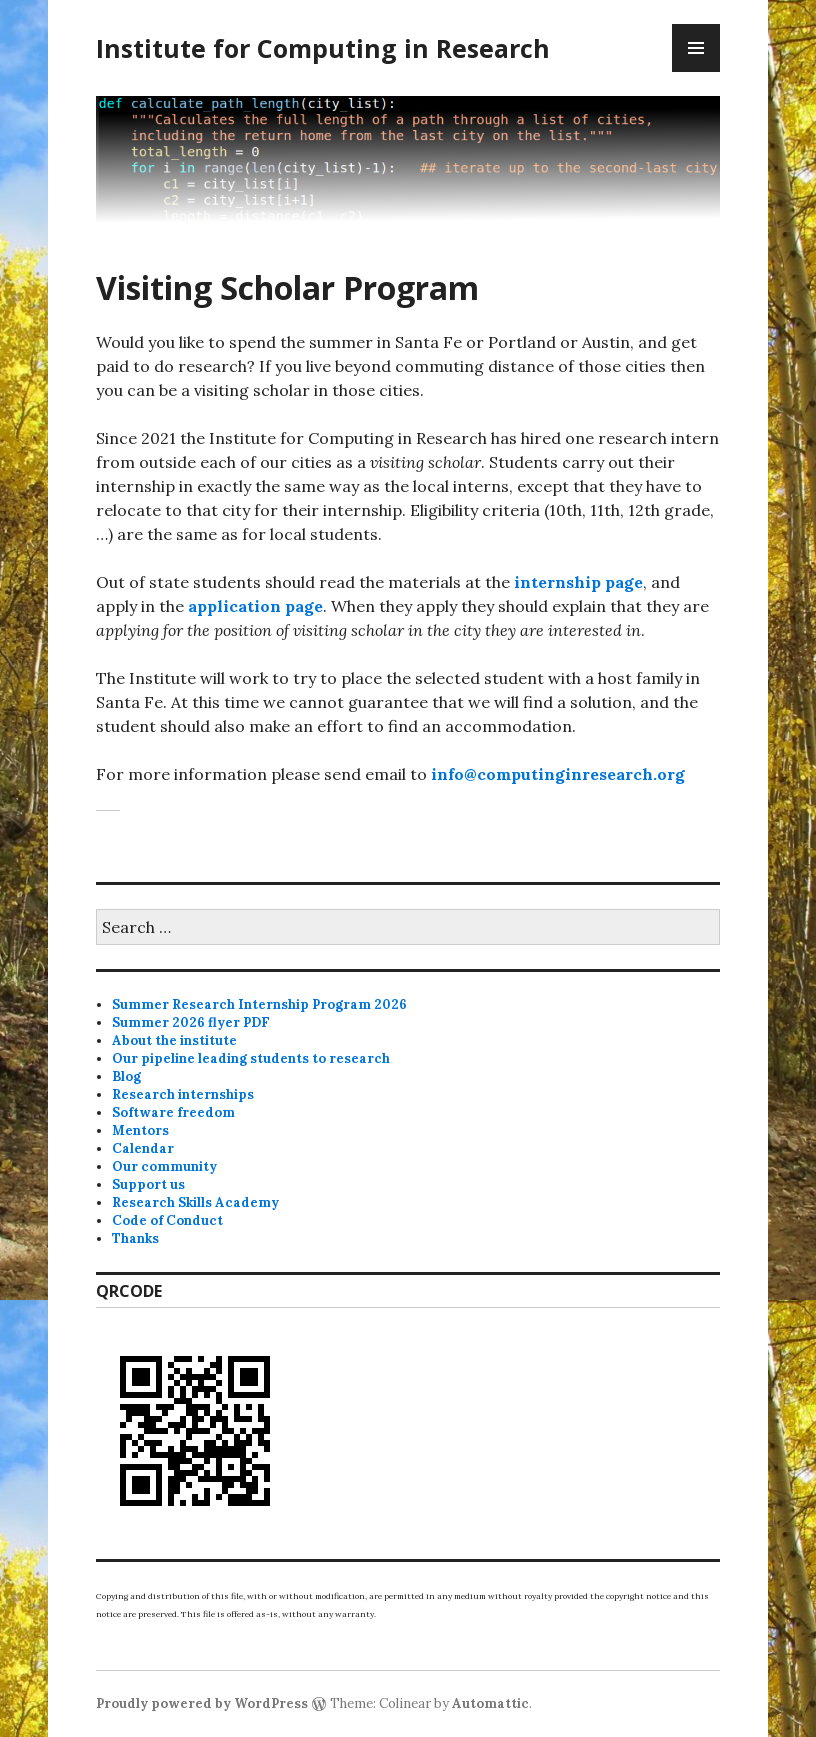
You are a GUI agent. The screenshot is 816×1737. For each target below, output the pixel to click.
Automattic (490, 1703)
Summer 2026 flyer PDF (191, 1022)
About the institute (174, 1040)
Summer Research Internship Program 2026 (259, 1004)
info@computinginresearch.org (558, 774)
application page (255, 606)
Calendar (143, 1148)
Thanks (135, 1238)
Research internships (183, 1094)
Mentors (140, 1130)
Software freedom (173, 1112)
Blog (126, 1076)
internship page (578, 582)
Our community (164, 1166)
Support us (148, 1184)
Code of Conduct (167, 1220)
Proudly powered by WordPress (202, 1703)
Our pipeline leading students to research (251, 1058)
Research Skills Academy (195, 1202)
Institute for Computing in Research (323, 48)
